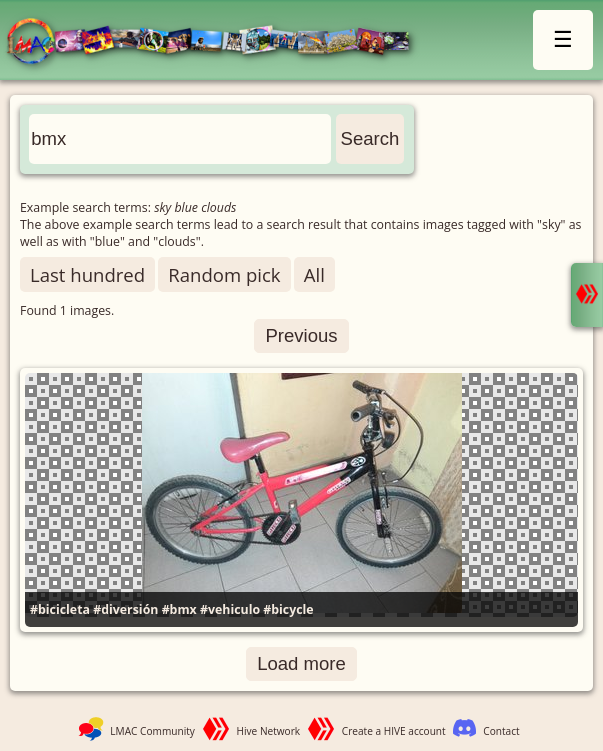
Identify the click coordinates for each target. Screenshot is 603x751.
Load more (301, 663)
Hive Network (269, 731)
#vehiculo (230, 609)
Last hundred (87, 274)
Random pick (224, 274)
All (314, 274)
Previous (301, 335)
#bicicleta (60, 609)
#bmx (179, 609)
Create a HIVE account (394, 731)
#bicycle (288, 609)
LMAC (217, 42)
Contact (501, 731)
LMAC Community (152, 731)
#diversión (125, 609)
